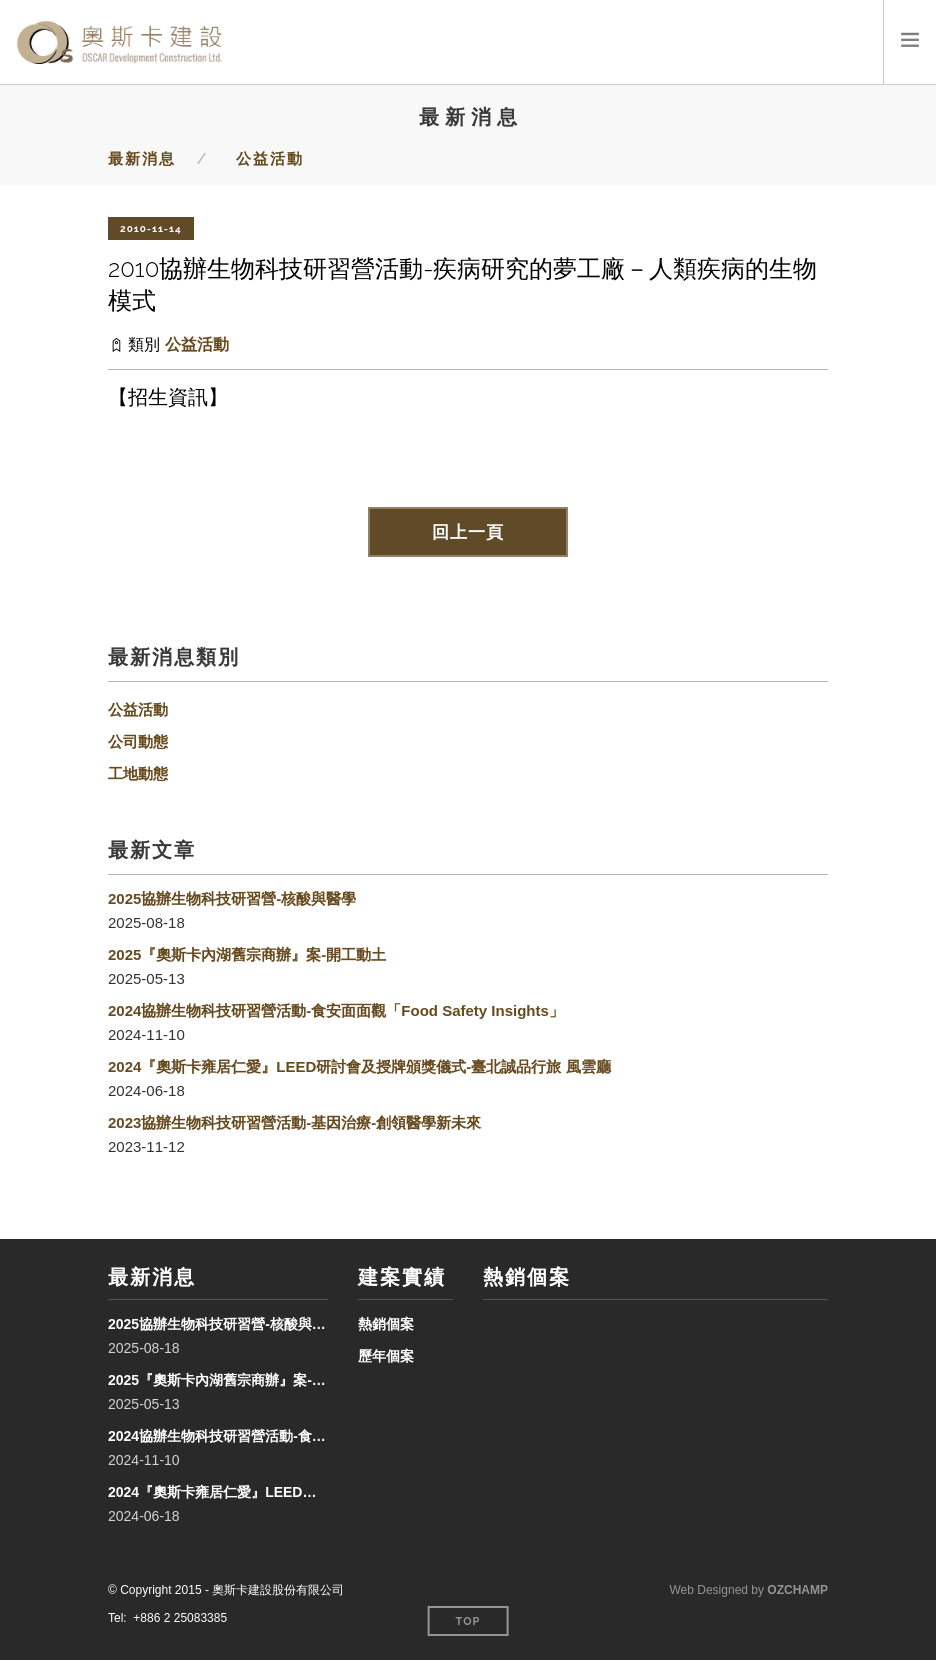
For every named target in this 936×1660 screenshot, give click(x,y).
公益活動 (270, 159)
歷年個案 (386, 1356)
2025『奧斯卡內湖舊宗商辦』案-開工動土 (247, 954)
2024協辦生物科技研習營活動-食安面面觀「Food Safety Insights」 (336, 1010)
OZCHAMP (797, 1590)
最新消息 (142, 159)
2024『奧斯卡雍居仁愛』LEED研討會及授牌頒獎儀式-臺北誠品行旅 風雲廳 (359, 1066)
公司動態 (138, 741)
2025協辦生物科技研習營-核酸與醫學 (232, 898)
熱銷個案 (386, 1324)
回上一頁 (468, 532)
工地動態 (138, 773)
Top (468, 1621)
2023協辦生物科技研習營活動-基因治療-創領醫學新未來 (294, 1122)
